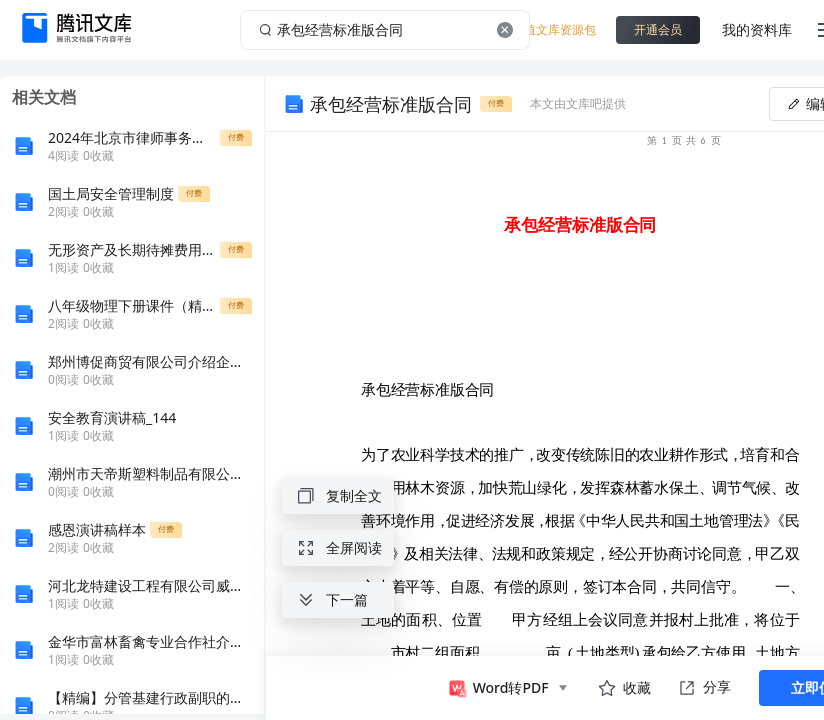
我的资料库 (757, 29)
